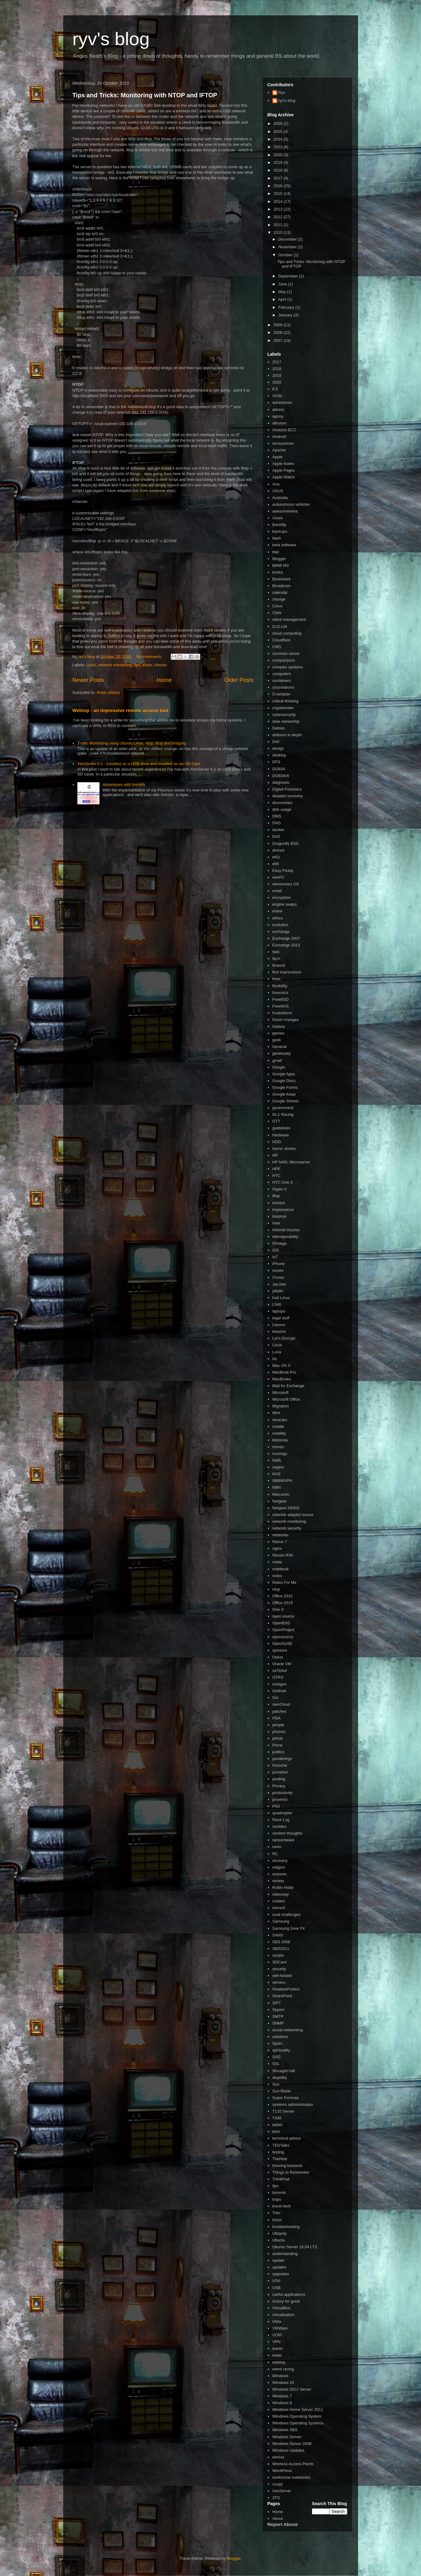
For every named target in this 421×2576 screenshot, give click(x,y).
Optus (277, 1657)
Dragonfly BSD (285, 843)
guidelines (281, 1128)
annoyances (283, 443)
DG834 (278, 769)
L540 (276, 1304)
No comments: (149, 656)
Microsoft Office (286, 1399)
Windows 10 (283, 2382)
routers (278, 1901)
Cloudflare (281, 640)
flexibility (279, 986)
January (286, 315)
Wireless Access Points (293, 2464)
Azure (277, 518)
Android (279, 436)
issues (278, 1270)
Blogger (279, 558)
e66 (275, 863)
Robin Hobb (283, 1887)
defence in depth (287, 735)
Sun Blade (281, 2091)
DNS (276, 823)
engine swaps (284, 904)
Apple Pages (283, 470)
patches (279, 1711)
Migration (280, 1406)
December (288, 239)
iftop (276, 1195)
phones (279, 1731)
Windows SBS (285, 2429)
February (286, 307)
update (278, 2260)
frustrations (282, 1013)
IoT (275, 1257)
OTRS (277, 1677)
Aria (275, 484)
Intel (276, 1223)
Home (164, 680)
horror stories (284, 1148)
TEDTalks (281, 2145)
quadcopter (282, 1813)
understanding (285, 2253)
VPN (276, 2341)
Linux (91, 665)
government (283, 1107)
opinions (279, 1650)
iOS (275, 1250)
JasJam (279, 1284)
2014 (279, 201)
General (279, 1046)
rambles (279, 1826)
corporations (283, 687)
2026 (279, 123)
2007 (279, 340)
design (278, 748)
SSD (276, 2057)
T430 (277, 2118)
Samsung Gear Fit (288, 1928)
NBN (276, 1487)
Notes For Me (284, 1582)
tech (276, 2131)
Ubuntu (160, 665)
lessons (279, 1331)
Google (278, 1067)
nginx (277, 1548)
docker (278, 829)
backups (279, 531)
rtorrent (278, 1907)
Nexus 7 (279, 1541)
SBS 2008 (281, 1942)
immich (278, 1203)
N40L (277, 1460)
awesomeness (285, 511)
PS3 (276, 1806)
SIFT (276, 2003)
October (286, 255)
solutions (280, 2036)
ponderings (282, 1758)
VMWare (280, 2328)
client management (289, 619)
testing (278, 2152)
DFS (276, 762)
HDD (276, 1141)
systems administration (292, 2104)
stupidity (279, 2077)
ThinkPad (280, 2179)
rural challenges (286, 1914)
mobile (278, 1426)
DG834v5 (280, 775)
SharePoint (282, 1996)
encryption (281, 897)
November (288, 247)
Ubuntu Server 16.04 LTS (294, 2247)
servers (279, 1982)
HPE (276, 1168)
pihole (277, 1738)
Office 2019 (282, 1602)
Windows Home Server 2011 (297, 2409)
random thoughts (287, 1833)
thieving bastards (287, 2165)
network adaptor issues (293, 1514)
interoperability (285, 1236)
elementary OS (285, 884)
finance (278, 965)
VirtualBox (281, 2308)
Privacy (279, 1786)
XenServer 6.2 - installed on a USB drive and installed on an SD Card (138, 763)
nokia (277, 1562)
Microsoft (280, 1392)
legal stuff (280, 1318)
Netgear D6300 (285, 1508)
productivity (282, 1792)
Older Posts (238, 680)
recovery (280, 1860)
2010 (279, 232)
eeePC (278, 877)
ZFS (276, 2497)
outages (279, 1684)
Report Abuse (282, 2524)
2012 (279, 217)
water (277, 2355)
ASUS (277, 491)
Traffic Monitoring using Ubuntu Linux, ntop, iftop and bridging (131, 743)
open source (283, 1616)
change (279, 599)
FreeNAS (280, 1006)
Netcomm (281, 1494)
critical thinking (285, 701)
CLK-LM (279, 626)
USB (276, 2287)
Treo (276, 2212)
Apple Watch (283, 477)
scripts (278, 1955)
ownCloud (281, 1704)
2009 (279, 325)
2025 (279, 131)
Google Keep (284, 1094)
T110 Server (283, 2111)
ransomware (283, 1840)
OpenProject (283, 1629)
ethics (277, 918)
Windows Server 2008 (291, 2443)
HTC (276, 1175)
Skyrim (278, 2009)
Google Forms (285, 1087)
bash (276, 538)
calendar (280, 592)
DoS (276, 836)
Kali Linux (281, 1297)
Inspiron (279, 1216)
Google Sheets (285, 1101)
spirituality (281, 2050)
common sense (285, 653)
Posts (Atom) (108, 692)
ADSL (277, 395)
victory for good (286, 2301)
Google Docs (283, 1080)
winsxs (278, 2457)
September (288, 276)
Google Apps (283, 1074)
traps (276, 2199)
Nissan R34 (282, 1555)
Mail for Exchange (288, 1385)
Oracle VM (281, 1663)
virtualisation (283, 2314)
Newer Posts (88, 680)
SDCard (279, 1962)
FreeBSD (280, 999)
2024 (279, 139)
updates (279, 2267)
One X (278, 1609)
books (277, 572)
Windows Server (287, 2437)
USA (276, 2280)
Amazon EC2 (284, 429)
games (278, 1033)
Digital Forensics (287, 789)
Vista (276, 2321)
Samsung (280, 1921)
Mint (276, 1412)
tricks (147, 665)
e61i (276, 857)
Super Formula (285, 2097)
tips (137, 665)
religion (278, 1867)
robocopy (280, 1894)
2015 (279, 193)
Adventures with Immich (124, 784)
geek (276, 1040)
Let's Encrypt (283, 1338)
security (279, 1969)
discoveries (282, 802)
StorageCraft (283, 2070)
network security (286, 1528)
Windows (280, 2375)
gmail (277, 1060)
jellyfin (277, 1291)
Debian (278, 728)
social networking (287, 2030)
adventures (282, 402)
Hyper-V (279, 1189)
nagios (278, 1467)
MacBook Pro (284, 1372)
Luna (276, 1352)
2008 (279, 332)
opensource (282, 1636)
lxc (274, 1358)
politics (278, 1752)
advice (278, 409)
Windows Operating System (297, 2416)
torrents (279, 2192)
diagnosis (280, 782)
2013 (279, 209)
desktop (279, 755)
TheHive (279, 2158)
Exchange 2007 (286, 938)
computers (281, 673)
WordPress (282, 2470)
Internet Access (286, 1230)
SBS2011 (280, 1948)
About (277, 2518)
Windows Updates (288, 2450)
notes (277, 1575)
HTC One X (282, 1182)
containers (281, 680)
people (278, 1725)
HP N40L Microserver (291, 1162)
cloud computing (287, 633)
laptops (278, 1311)
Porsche (279, 1765)
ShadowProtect (285, 1989)
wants (277, 2348)
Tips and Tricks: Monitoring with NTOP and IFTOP (144, 95)
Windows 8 (282, 2402)
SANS (277, 1935)
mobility (279, 1433)
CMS (276, 646)
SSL (276, 2063)
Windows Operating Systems (298, 2423)
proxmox (280, 1799)
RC (275, 1853)
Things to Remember (291, 2172)
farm (276, 958)
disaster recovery (287, 796)
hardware (280, 1135)
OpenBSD (281, 1623)
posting (278, 1779)
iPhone (278, 1263)
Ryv (282, 92)
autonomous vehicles (291, 504)
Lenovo (279, 1324)
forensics (280, 992)
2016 (279, 186)
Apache (279, 450)
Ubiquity (279, 2233)
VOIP (277, 2335)
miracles (279, 1420)
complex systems (287, 667)
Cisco (277, 606)
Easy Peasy (283, 870)
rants (276, 1846)
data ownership (285, 721)
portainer (280, 1772)
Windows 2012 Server (291, 2389)
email (277, 890)
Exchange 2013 (286, 945)
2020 (279, 155)
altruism (279, 423)
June (283, 284)
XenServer (281, 2491)
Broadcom (281, 585)
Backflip (279, 524)
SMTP (277, 2016)
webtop (278, 2362)
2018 (279, 170)
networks (280, 1535)
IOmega (279, 1243)
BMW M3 (280, 565)
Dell (275, 741)
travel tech (281, 2206)
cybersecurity (284, 714)
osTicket (279, 1670)
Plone (277, 1745)
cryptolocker (283, 708)
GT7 (276, 1121)
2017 (279, 178)
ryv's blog (111, 39)
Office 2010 (282, 1596)
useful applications (288, 2294)
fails (275, 952)
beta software (284, 545)
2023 (279, 147)
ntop (276, 1589)
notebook (280, 1569)
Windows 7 (282, 2396)
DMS (276, 816)
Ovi (275, 1697)
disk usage (281, 809)
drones (278, 850)
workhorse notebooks (291, 2477)
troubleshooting (286, 2226)
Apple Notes (283, 463)
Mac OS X (281, 1365)
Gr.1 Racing (283, 1114)
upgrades (280, 2274)
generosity (281, 1053)
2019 (279, 162)
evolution (280, 924)
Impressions (283, 1209)
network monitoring (115, 665)
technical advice (286, 2138)
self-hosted (282, 1975)
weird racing (283, 2369)
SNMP (278, 2023)
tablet (277, 2124)
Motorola (280, 1440)
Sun (275, 2084)
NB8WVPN (282, 1480)
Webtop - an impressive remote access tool (120, 710)
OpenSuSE (282, 1643)
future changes (285, 1019)
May (282, 291)
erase (277, 911)
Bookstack (281, 579)
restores (279, 1874)
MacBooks (281, 1379)
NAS (276, 1474)
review (278, 1880)
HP (275, 1155)
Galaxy (278, 1026)
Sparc (277, 2043)
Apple (277, 456)
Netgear (279, 1501)
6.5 (275, 389)
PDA (276, 1718)
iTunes (278, 1277)
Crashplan (281, 694)
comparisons (283, 660)
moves (278, 1447)
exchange (281, 931)
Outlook (279, 1690)
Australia (280, 497)
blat (275, 552)
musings (279, 1453)
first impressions (286, 972)
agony (277, 416)
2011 (279, 224)
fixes (276, 979)
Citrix (277, 612)
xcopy (277, 2484)
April (282, 299)
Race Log (281, 1819)
